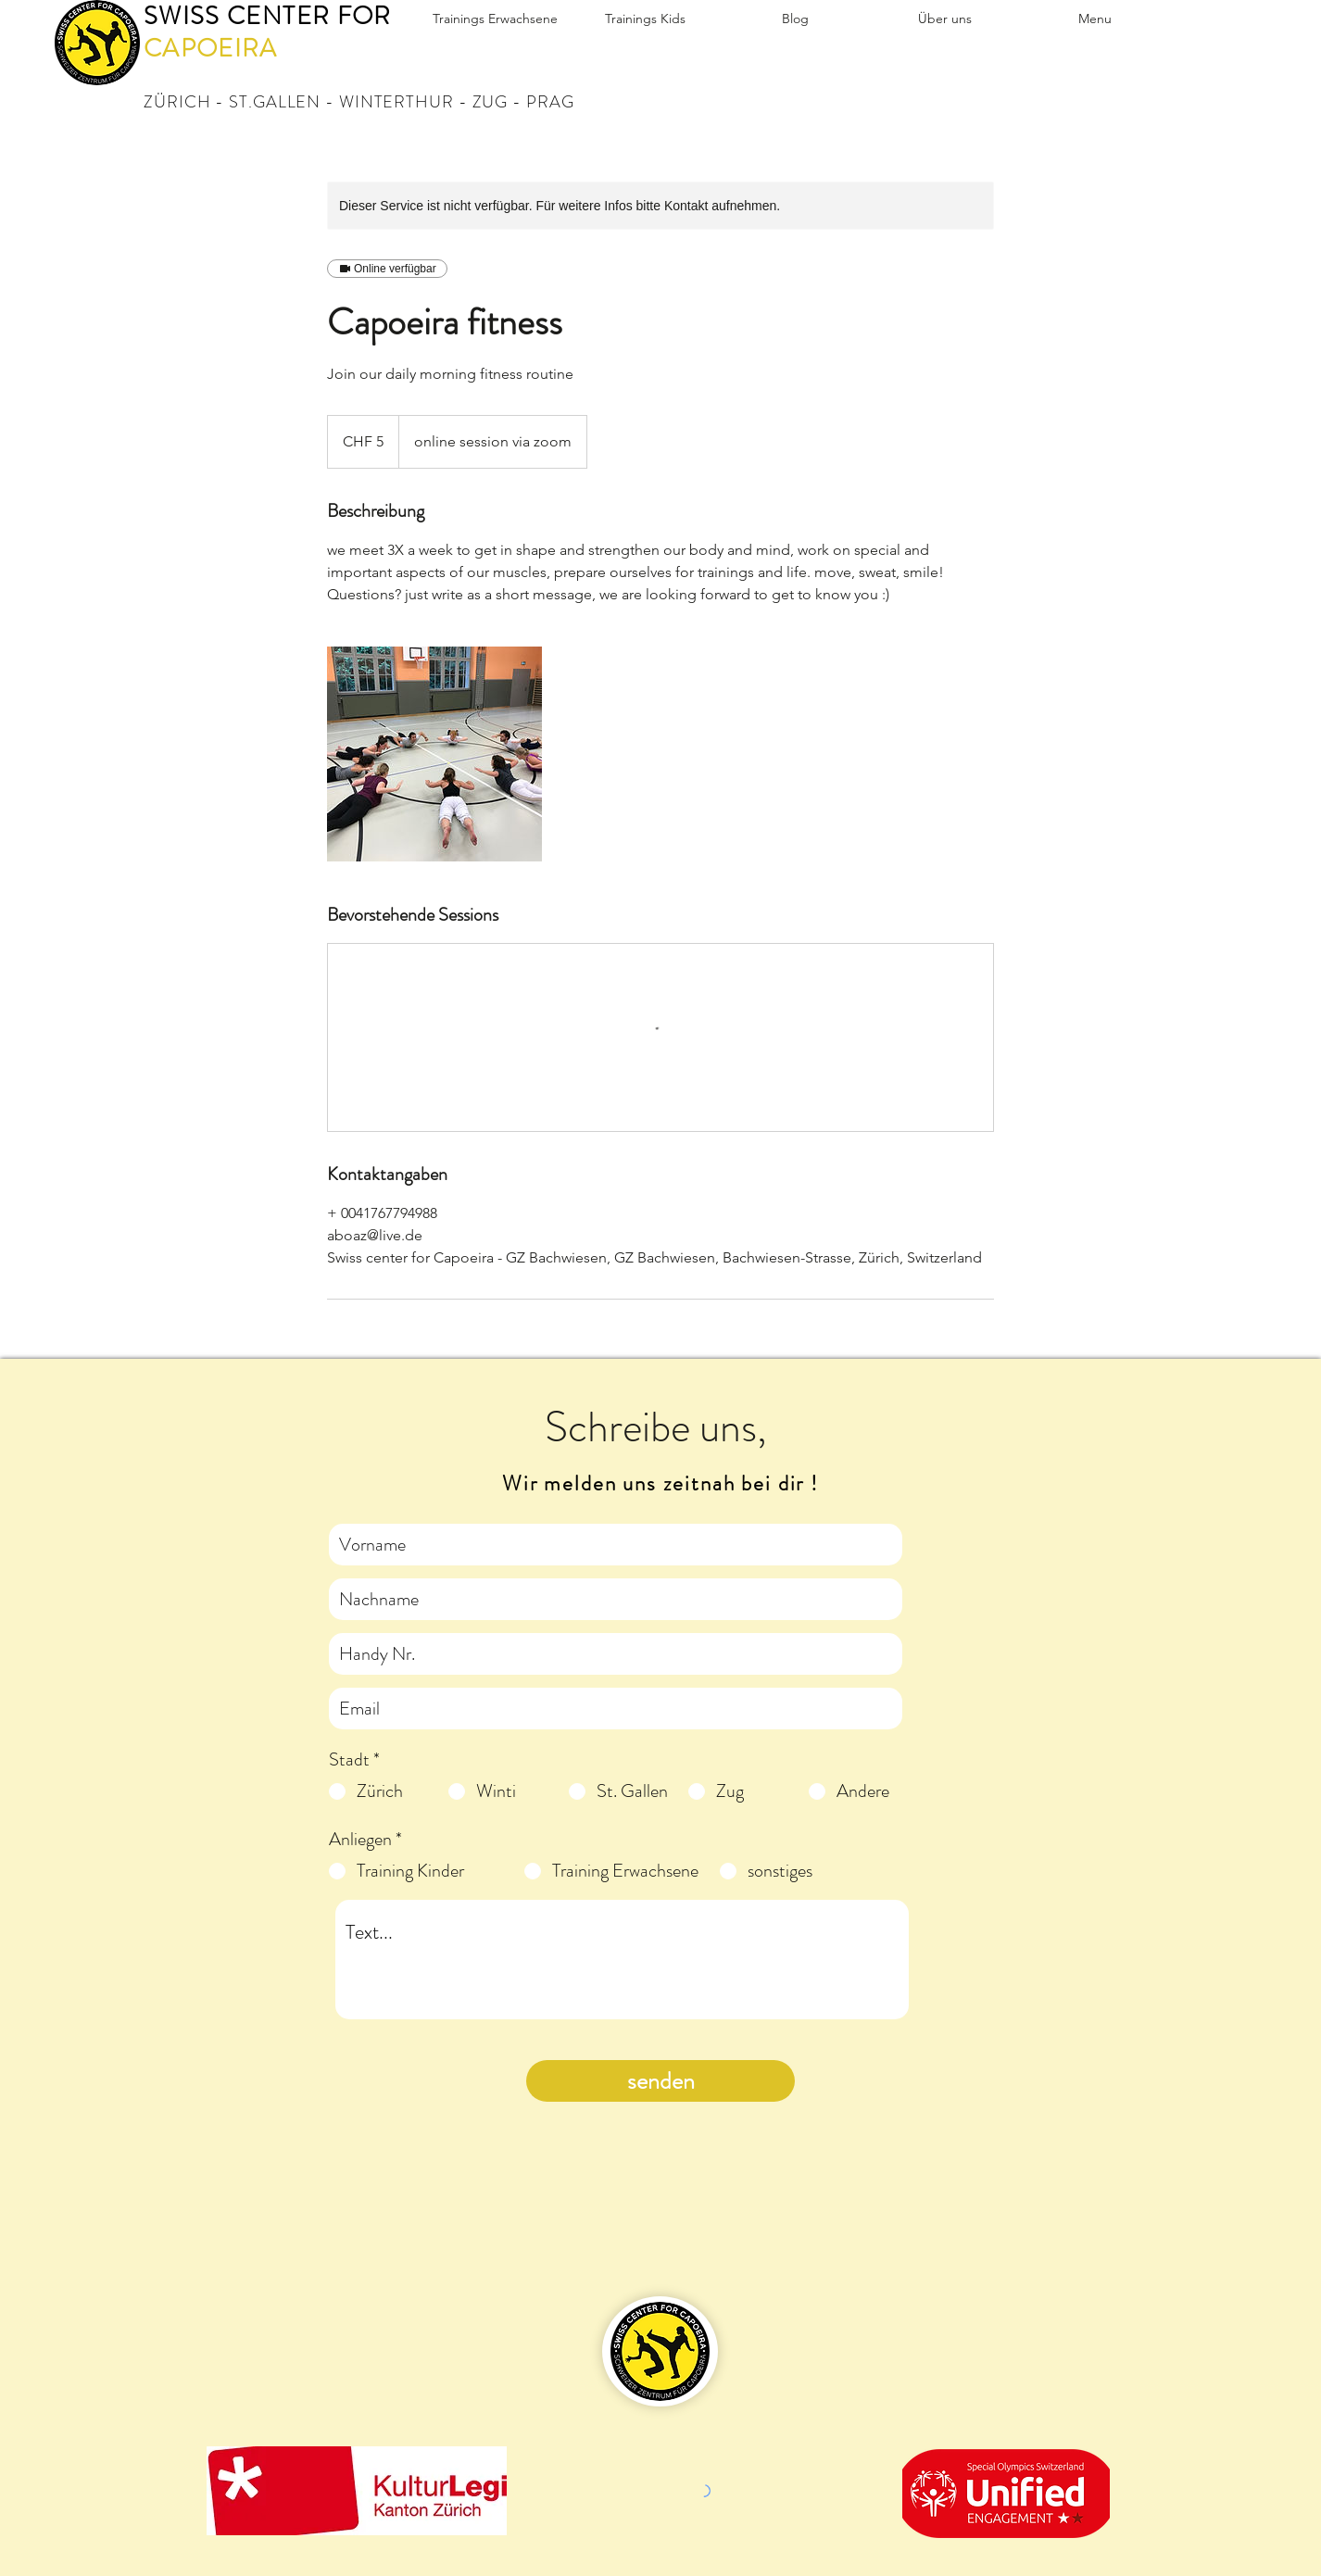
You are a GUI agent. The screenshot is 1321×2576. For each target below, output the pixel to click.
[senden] (660, 2081)
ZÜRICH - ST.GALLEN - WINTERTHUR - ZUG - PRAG (359, 102)
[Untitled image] (434, 754)
